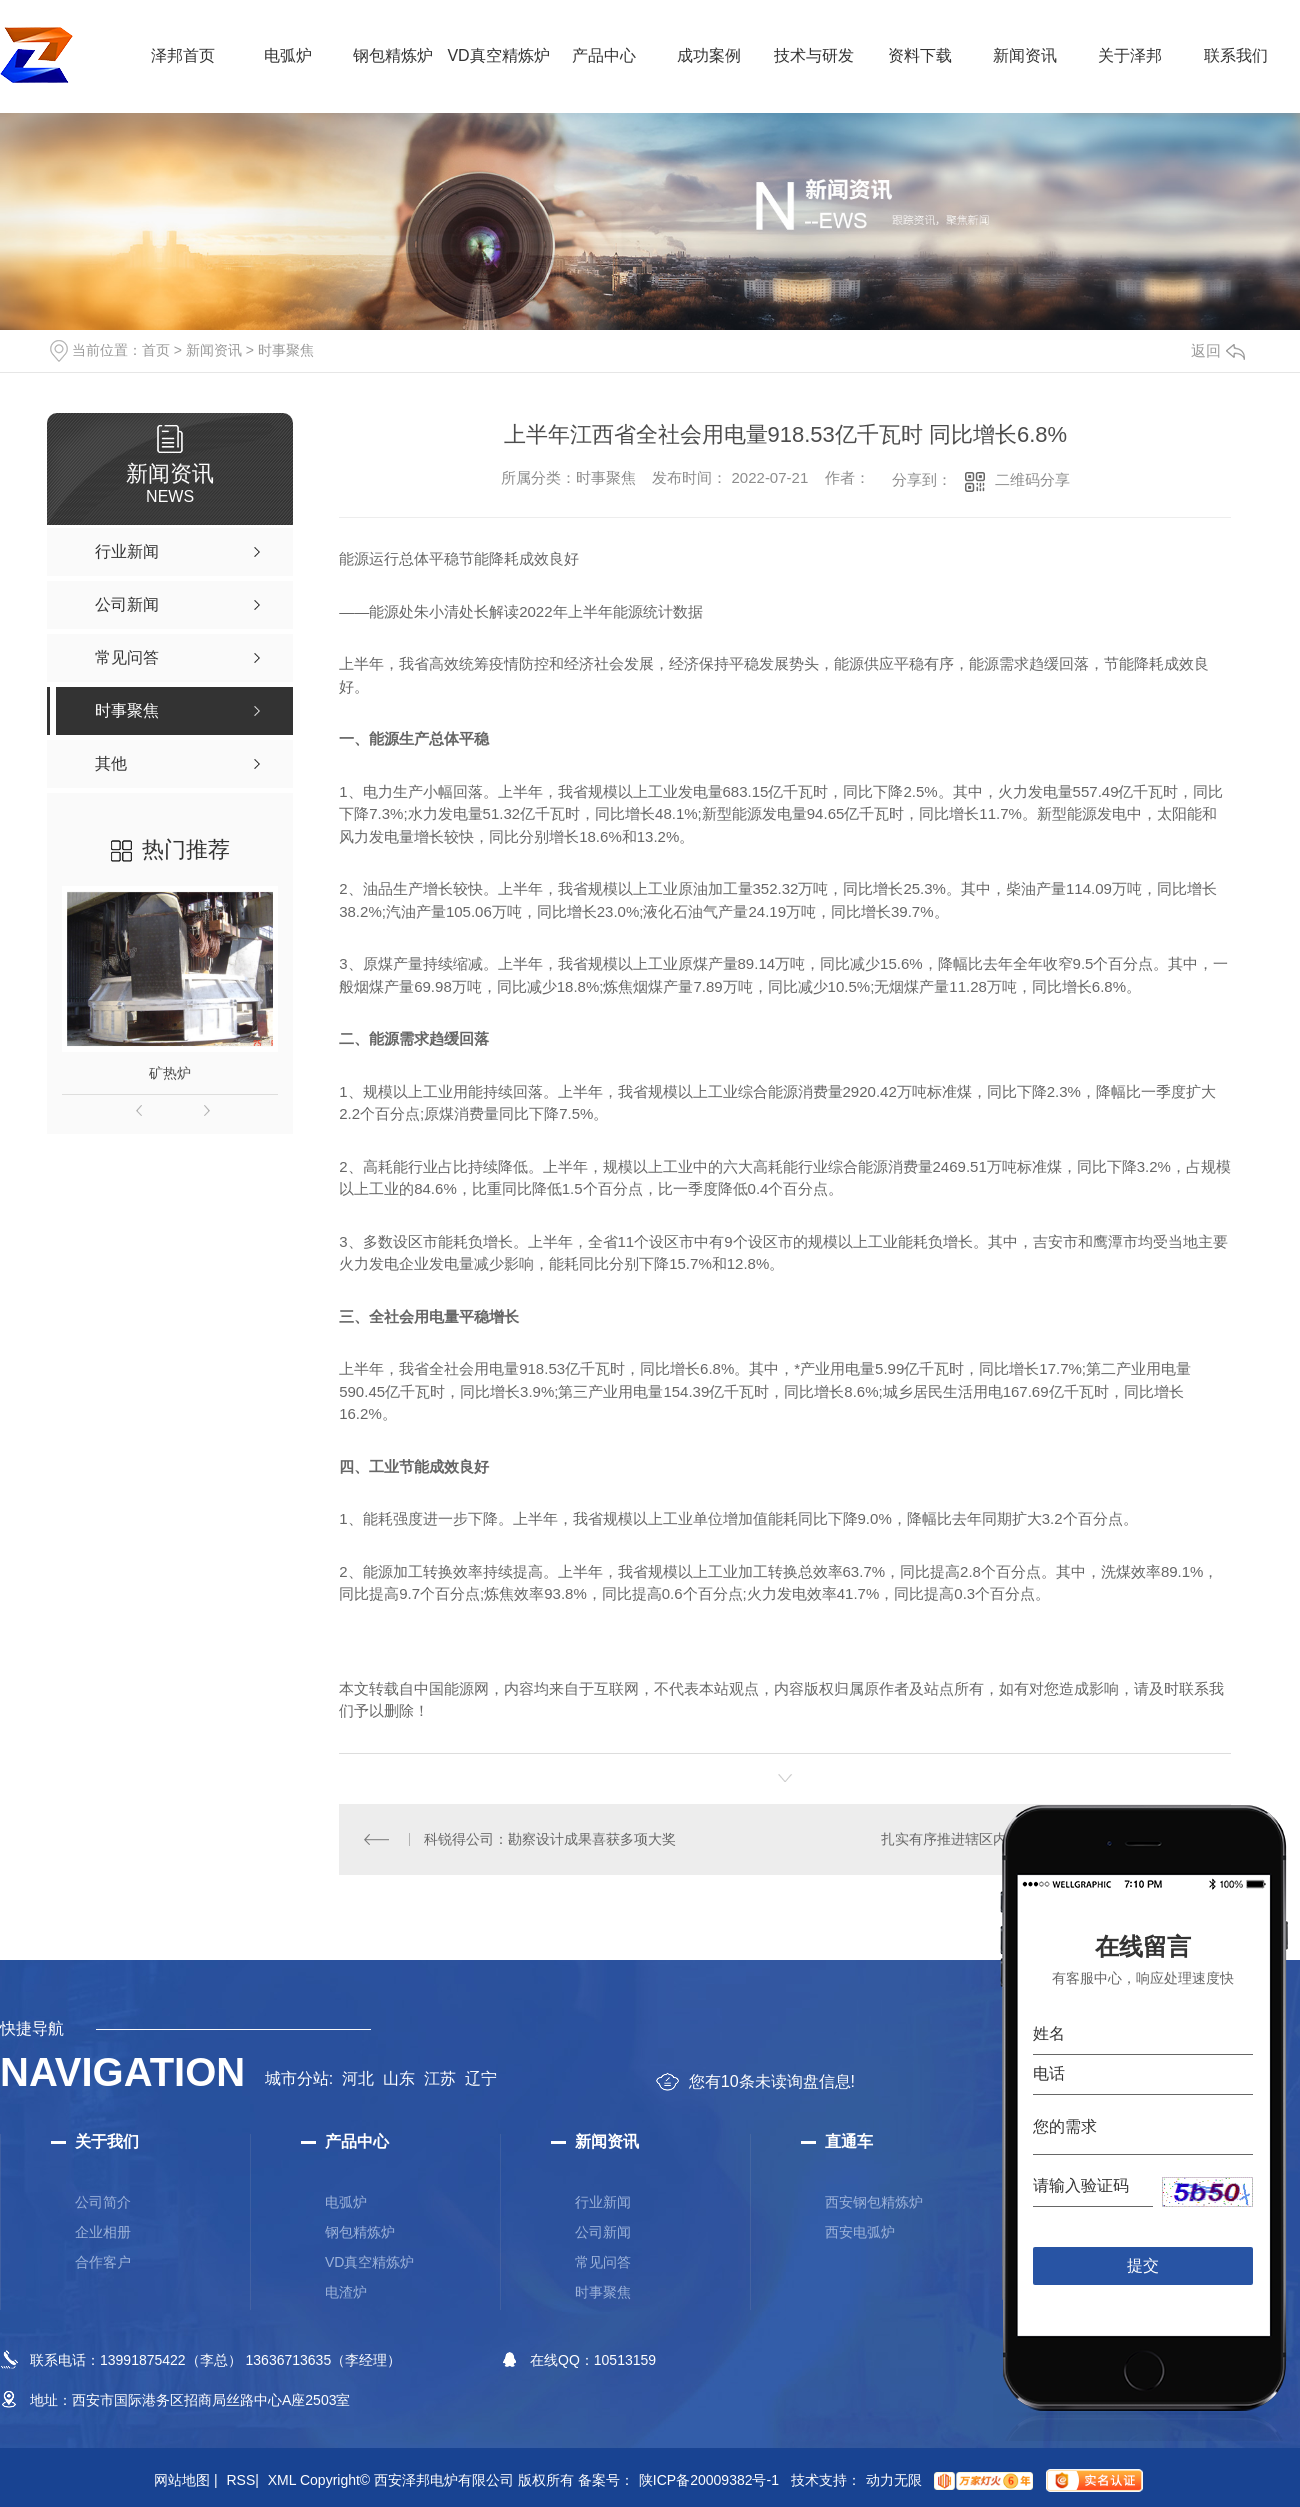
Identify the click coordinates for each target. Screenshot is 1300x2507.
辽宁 (481, 2078)
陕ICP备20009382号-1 (709, 2480)
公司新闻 (603, 2232)
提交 (1143, 2265)
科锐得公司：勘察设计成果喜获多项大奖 (550, 1839)
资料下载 (920, 55)
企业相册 (103, 2232)
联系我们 (1236, 55)
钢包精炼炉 (393, 55)
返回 (1218, 350)
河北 (358, 2078)
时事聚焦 (286, 350)
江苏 (440, 2078)
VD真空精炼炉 (498, 55)
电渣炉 (346, 2292)
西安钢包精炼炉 (874, 2202)
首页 (156, 350)
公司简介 (103, 2202)
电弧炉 (288, 55)
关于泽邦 (1130, 55)
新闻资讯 (1025, 55)
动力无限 (894, 2480)
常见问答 (603, 2262)
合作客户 (103, 2262)
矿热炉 (170, 1073)
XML (282, 2480)
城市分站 (297, 2078)
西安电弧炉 (860, 2232)
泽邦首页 (183, 55)
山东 (399, 2078)
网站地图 (186, 2480)
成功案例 (709, 55)
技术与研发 (814, 55)
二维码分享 (1032, 479)
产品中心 (604, 55)
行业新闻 (603, 2202)
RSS (242, 2480)
